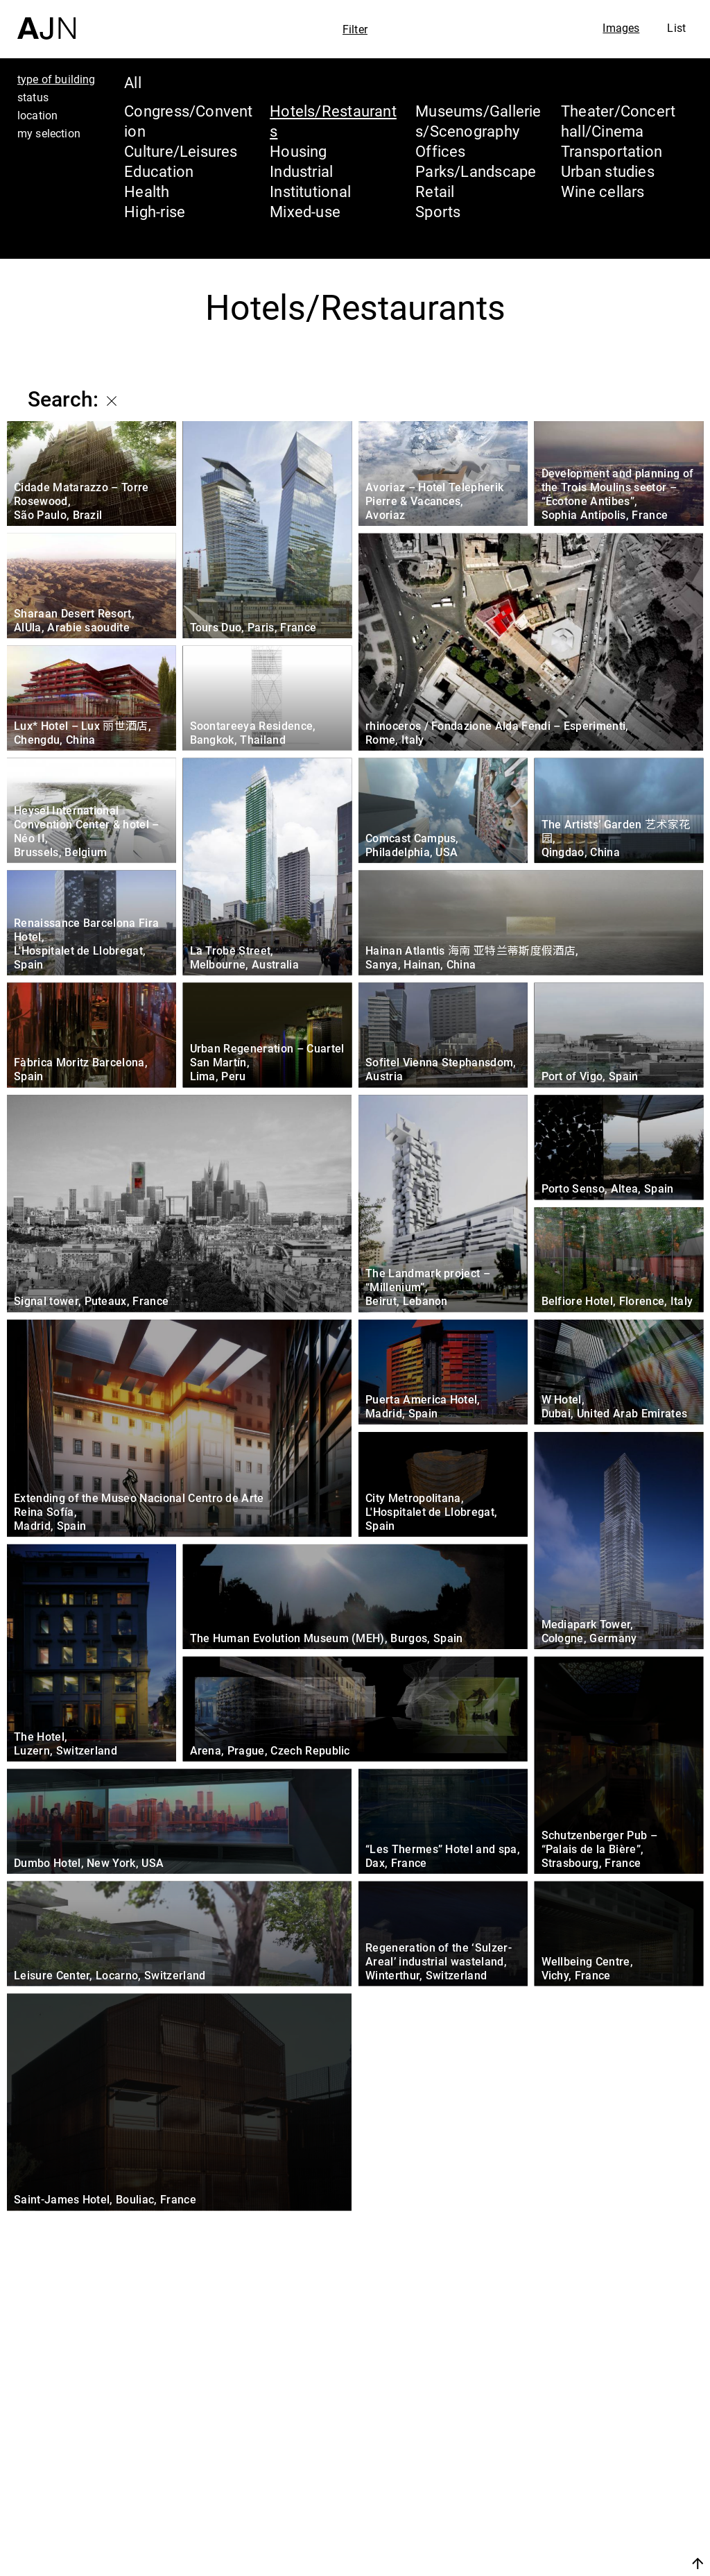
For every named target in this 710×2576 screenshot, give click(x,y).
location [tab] (37, 115)
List (676, 27)
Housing (298, 151)
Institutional (310, 191)
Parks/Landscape (475, 171)
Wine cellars (603, 191)
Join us (550, 2563)
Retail (434, 191)
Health (146, 191)
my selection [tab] (48, 133)
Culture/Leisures (181, 151)
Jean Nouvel (592, 2450)
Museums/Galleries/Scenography (478, 121)
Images (621, 27)
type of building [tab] (56, 79)
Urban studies (608, 171)
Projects (572, 2502)
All (132, 82)
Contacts (576, 2529)
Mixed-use (305, 211)
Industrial (301, 171)
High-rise (154, 211)
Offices (440, 151)
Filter (355, 29)
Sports (437, 211)
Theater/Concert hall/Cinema (618, 121)
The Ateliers (590, 2476)
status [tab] (33, 97)
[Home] (46, 20)
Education (158, 171)
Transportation (611, 151)
